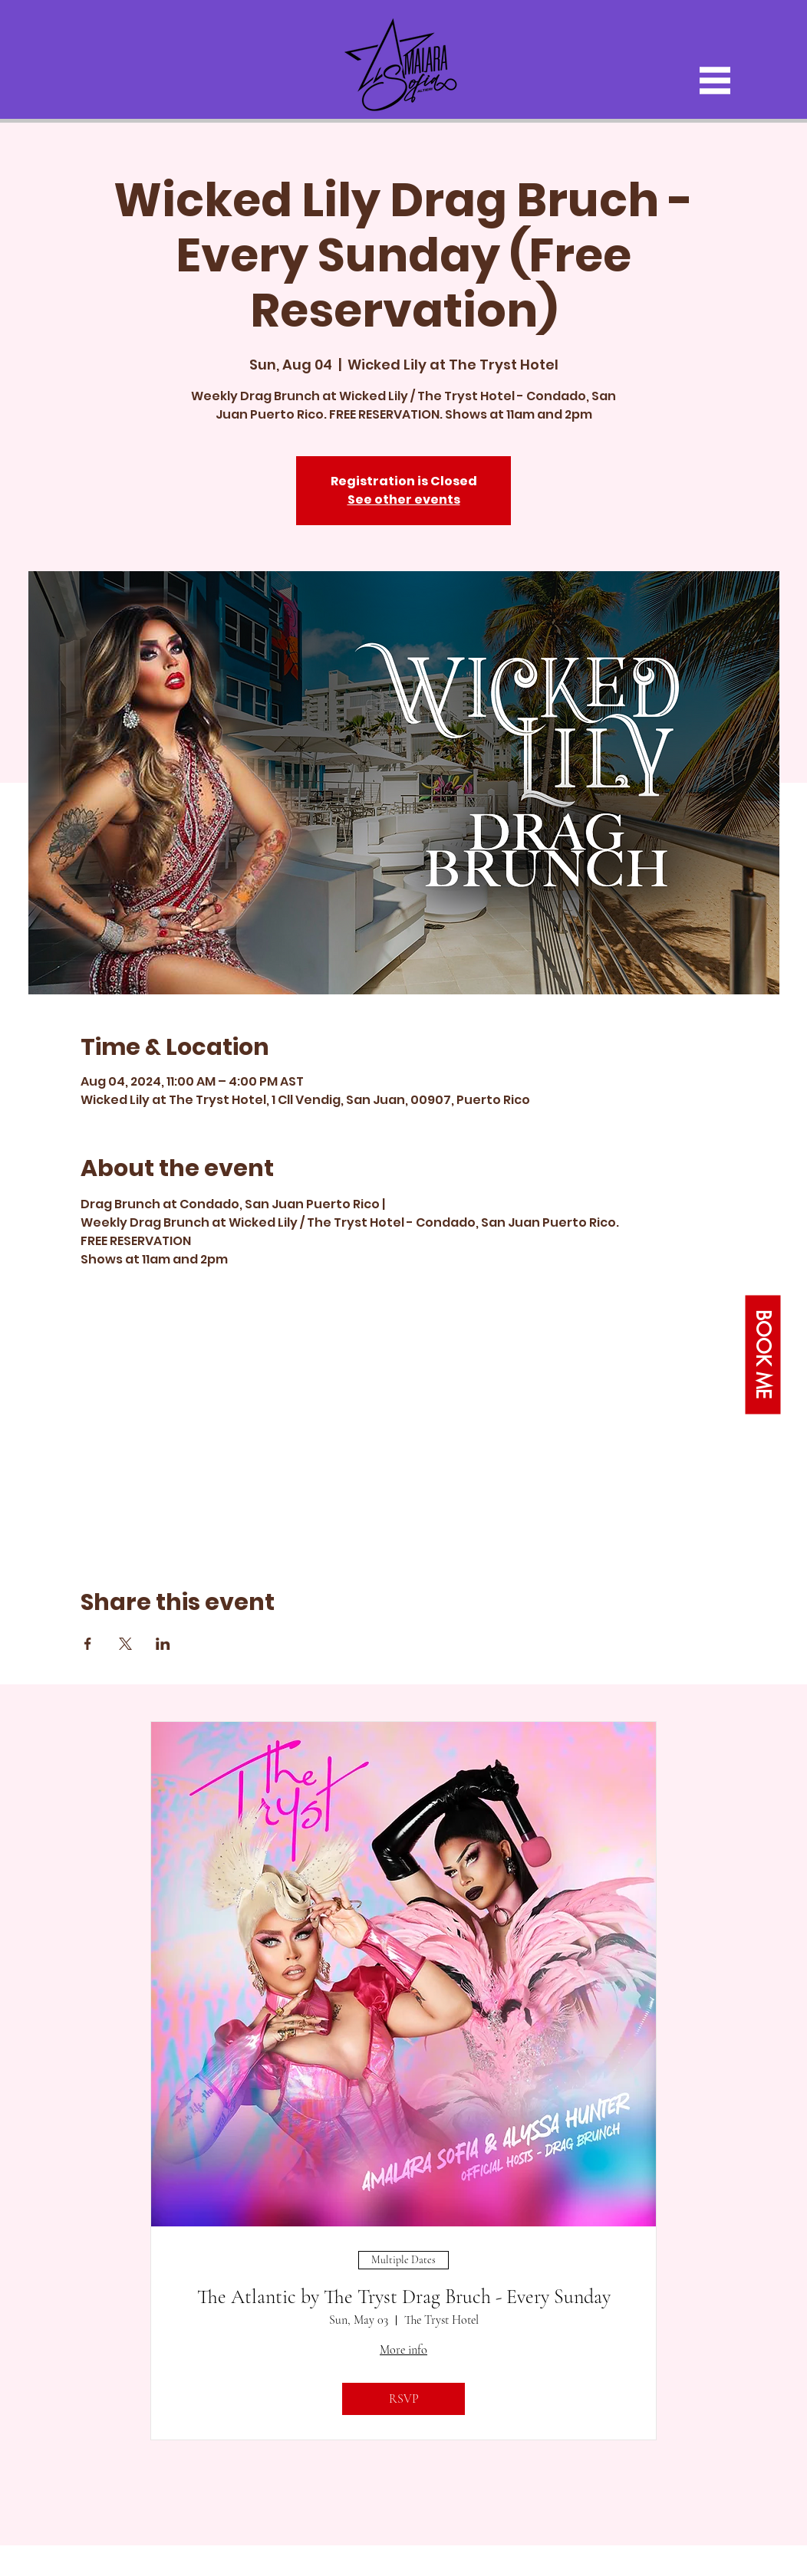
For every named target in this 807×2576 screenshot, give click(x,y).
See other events (404, 499)
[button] (715, 80)
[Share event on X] (125, 1644)
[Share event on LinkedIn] (163, 1644)
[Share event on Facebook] (88, 1644)
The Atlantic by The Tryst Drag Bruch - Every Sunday (404, 2296)
